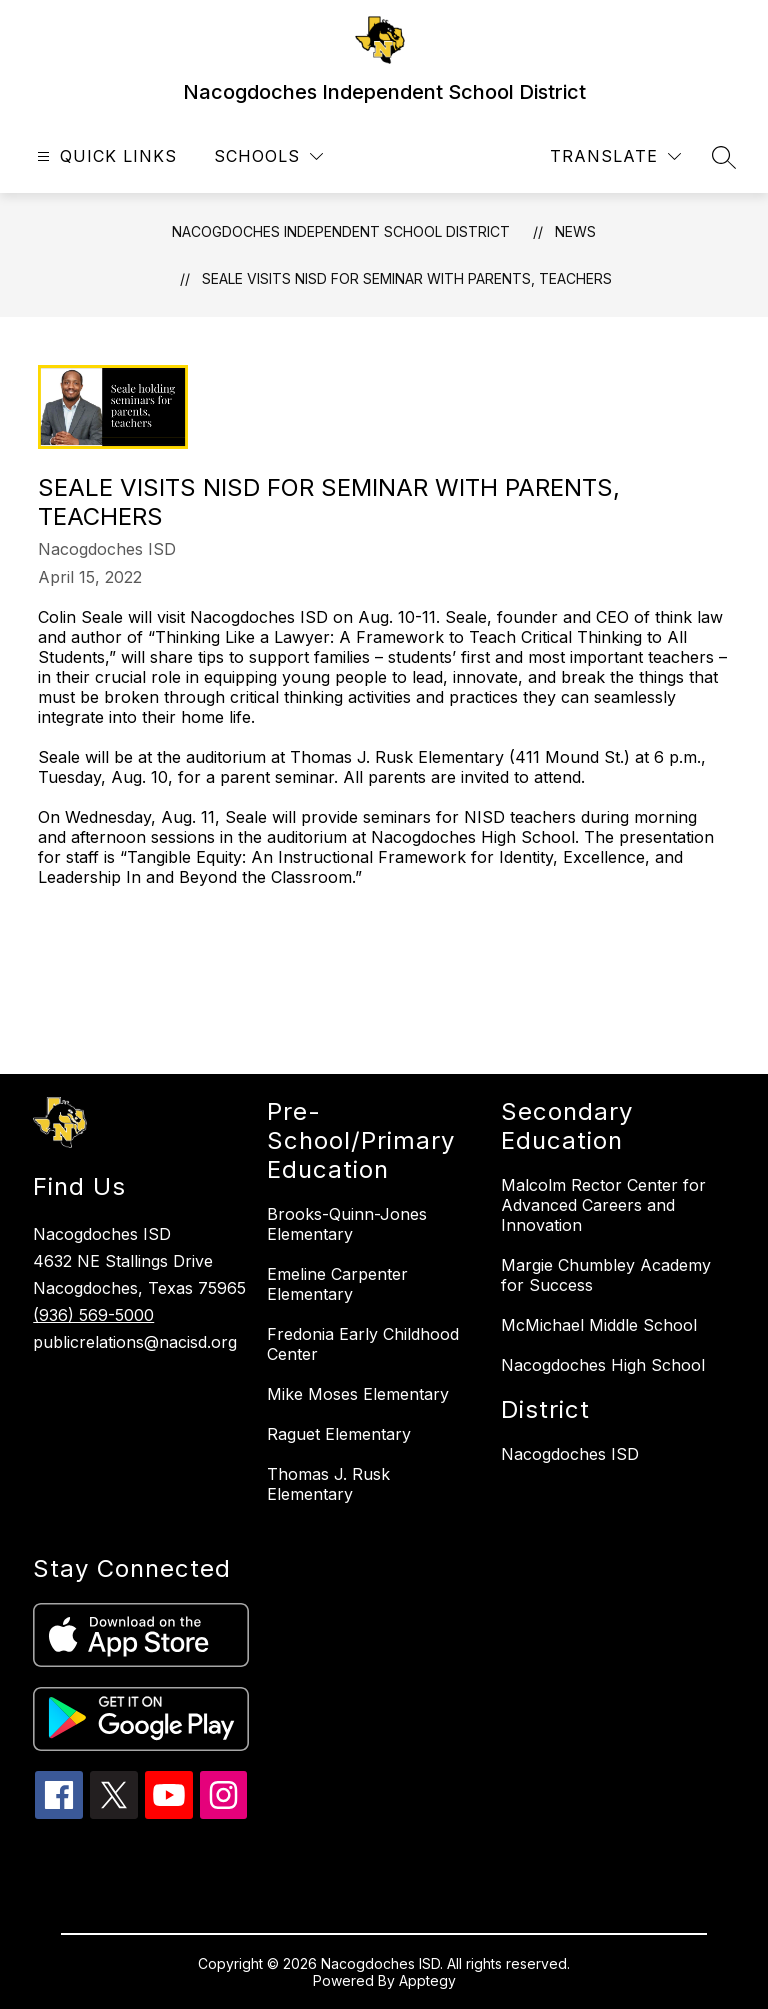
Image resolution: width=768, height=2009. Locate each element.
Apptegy (427, 1980)
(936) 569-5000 (93, 1315)
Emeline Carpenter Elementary (337, 1284)
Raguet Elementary (339, 1434)
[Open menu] (104, 156)
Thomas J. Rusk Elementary (328, 1484)
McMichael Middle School (599, 1325)
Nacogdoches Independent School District (341, 231)
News (575, 231)
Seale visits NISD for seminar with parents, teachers (407, 278)
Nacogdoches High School (603, 1365)
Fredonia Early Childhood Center (363, 1344)
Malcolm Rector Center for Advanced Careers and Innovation (603, 1205)
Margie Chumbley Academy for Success (606, 1275)
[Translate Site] (615, 156)
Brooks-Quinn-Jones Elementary (347, 1224)
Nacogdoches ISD (570, 1454)
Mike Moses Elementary (358, 1394)
